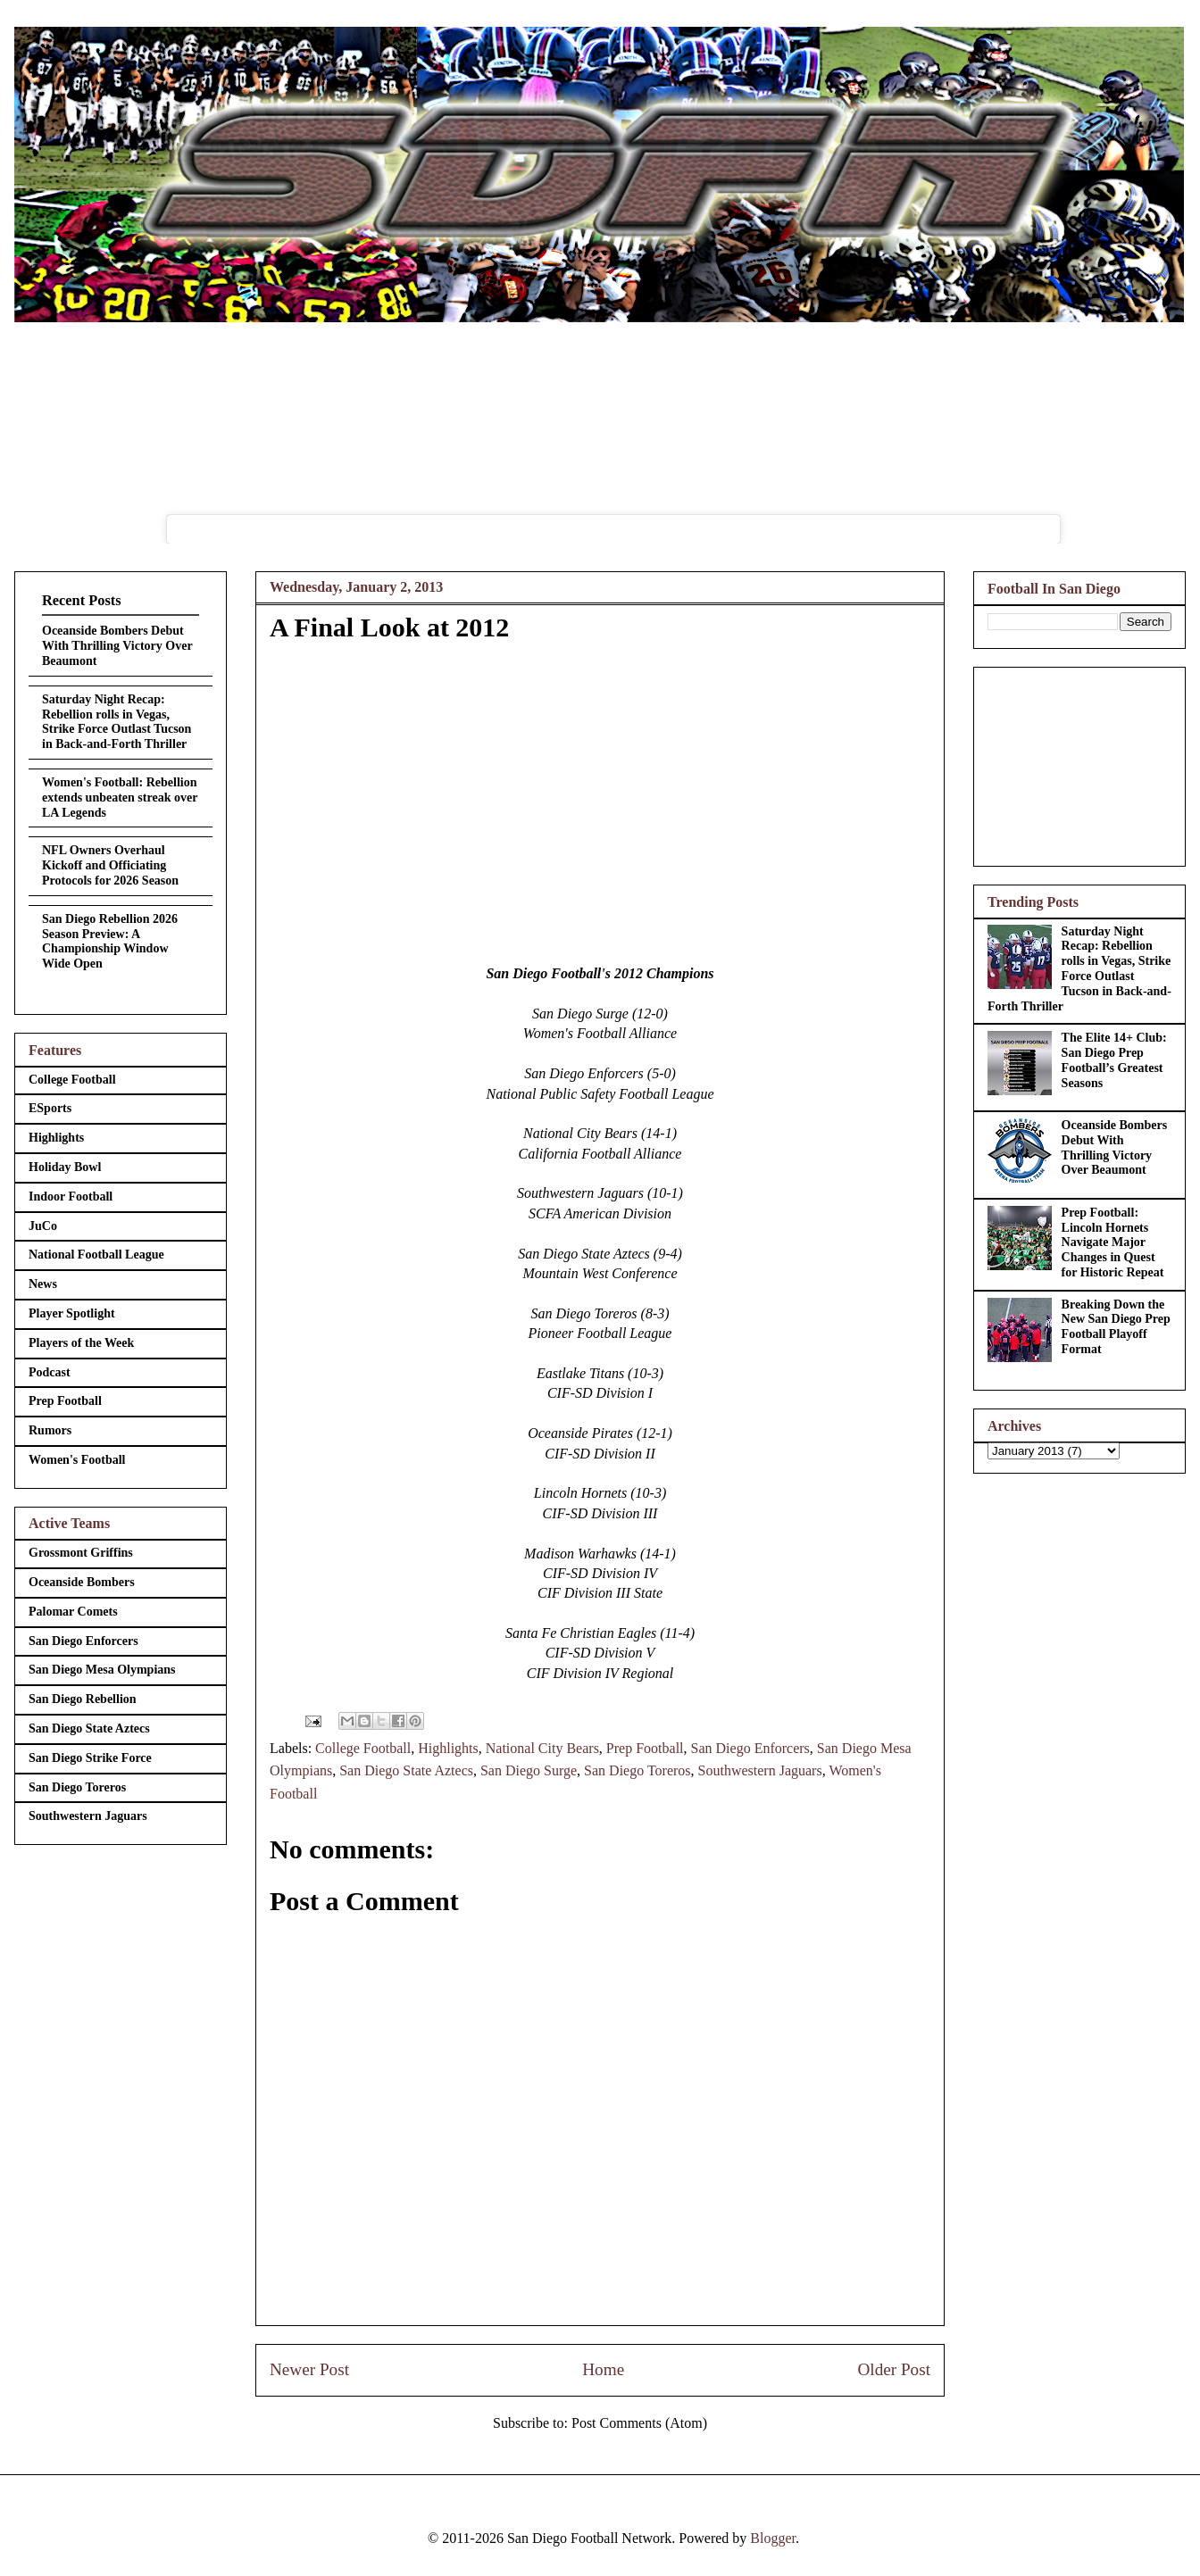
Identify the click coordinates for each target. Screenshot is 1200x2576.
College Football (363, 1748)
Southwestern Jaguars (760, 1770)
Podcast (50, 1372)
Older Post (893, 2369)
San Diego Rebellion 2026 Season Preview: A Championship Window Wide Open (110, 941)
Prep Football (645, 1748)
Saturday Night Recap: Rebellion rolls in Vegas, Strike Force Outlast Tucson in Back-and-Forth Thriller (116, 722)
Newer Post (309, 2369)
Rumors (50, 1430)
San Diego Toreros (637, 1770)
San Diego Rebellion (83, 1699)
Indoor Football (70, 1196)
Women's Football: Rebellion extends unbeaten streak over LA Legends (119, 797)
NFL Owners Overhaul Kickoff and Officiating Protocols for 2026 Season (110, 865)
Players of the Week (81, 1343)
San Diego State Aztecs (406, 1770)
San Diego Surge (528, 1770)
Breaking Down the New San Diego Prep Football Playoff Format (1116, 1327)
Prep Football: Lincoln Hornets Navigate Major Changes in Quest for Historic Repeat (1113, 1242)
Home (603, 2369)
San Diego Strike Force (90, 1758)
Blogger (773, 2538)
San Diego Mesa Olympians (102, 1669)
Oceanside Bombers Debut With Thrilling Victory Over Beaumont (117, 646)
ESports (50, 1108)
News (43, 1284)
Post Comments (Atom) (639, 2423)
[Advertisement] (1079, 763)
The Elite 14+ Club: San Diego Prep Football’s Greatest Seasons (1114, 1060)
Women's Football (77, 1460)
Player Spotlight (72, 1313)
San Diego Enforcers (750, 1748)
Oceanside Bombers (82, 1582)
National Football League (96, 1254)
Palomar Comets (73, 1611)
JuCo (43, 1226)
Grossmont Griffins (81, 1552)
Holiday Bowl (65, 1167)
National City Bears (542, 1748)
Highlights (448, 1748)
